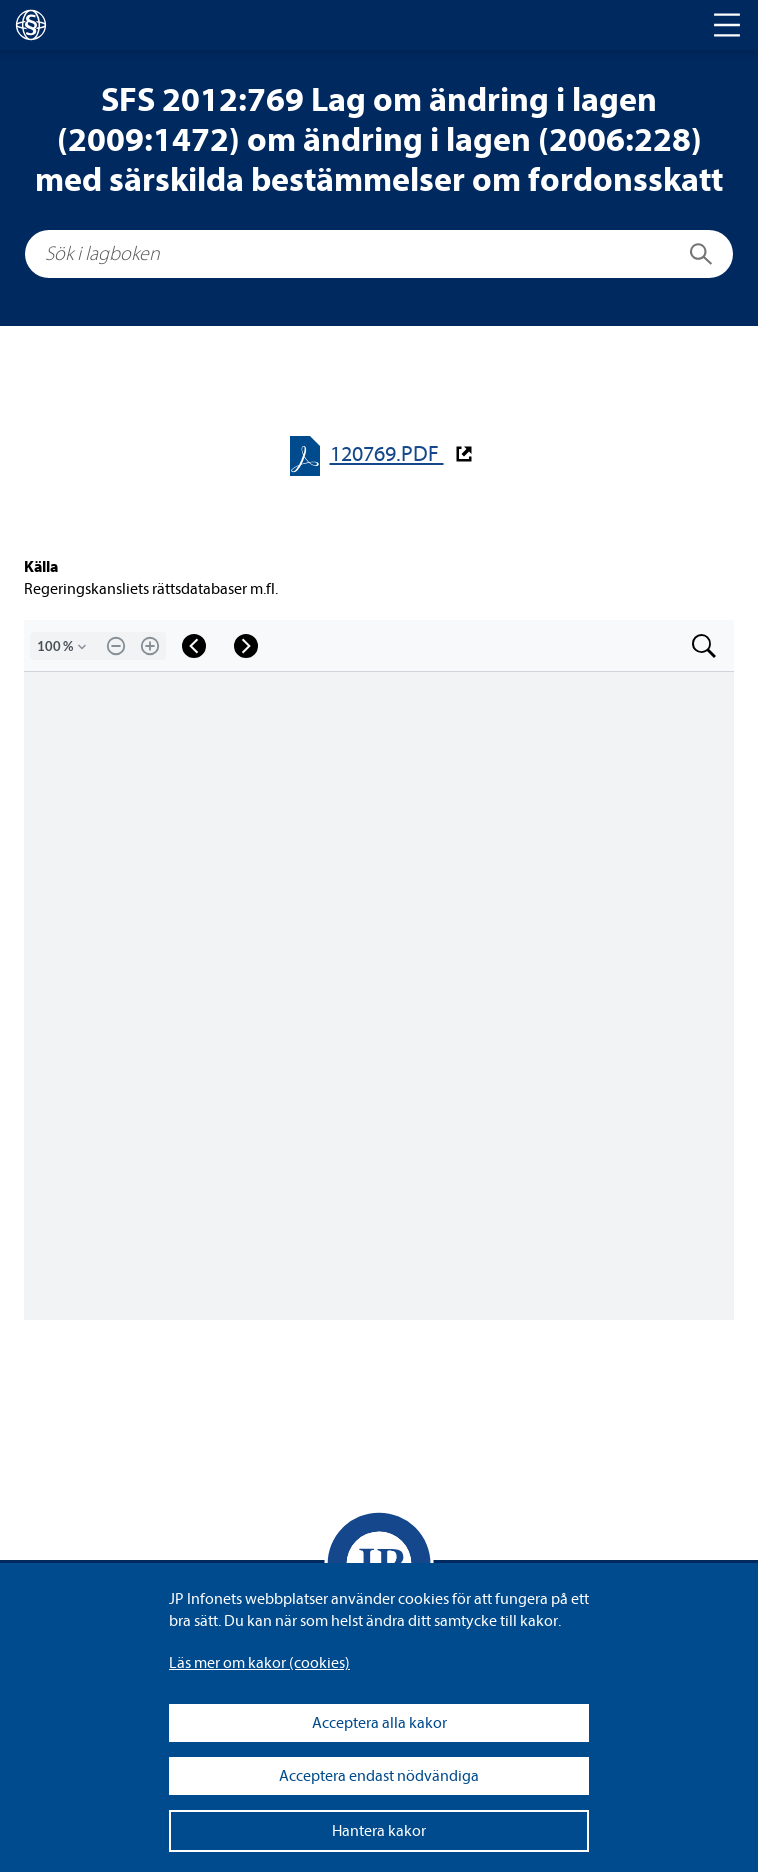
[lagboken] (31, 25)
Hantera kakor (379, 1831)
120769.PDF (387, 454)
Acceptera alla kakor (379, 1723)
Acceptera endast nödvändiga (379, 1776)
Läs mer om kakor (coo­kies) (259, 1663)
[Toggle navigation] (727, 25)
